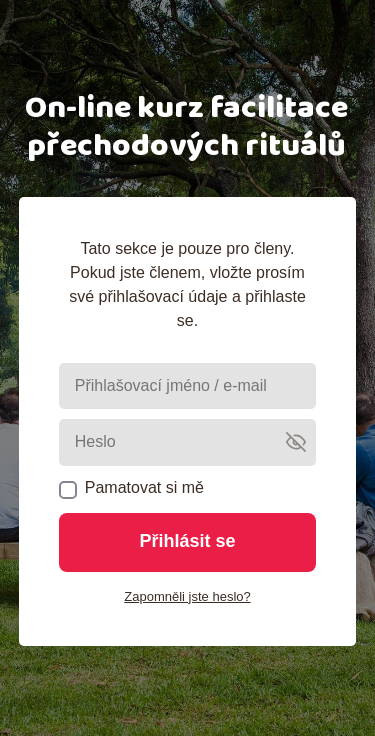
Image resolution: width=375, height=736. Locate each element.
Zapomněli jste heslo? (187, 596)
